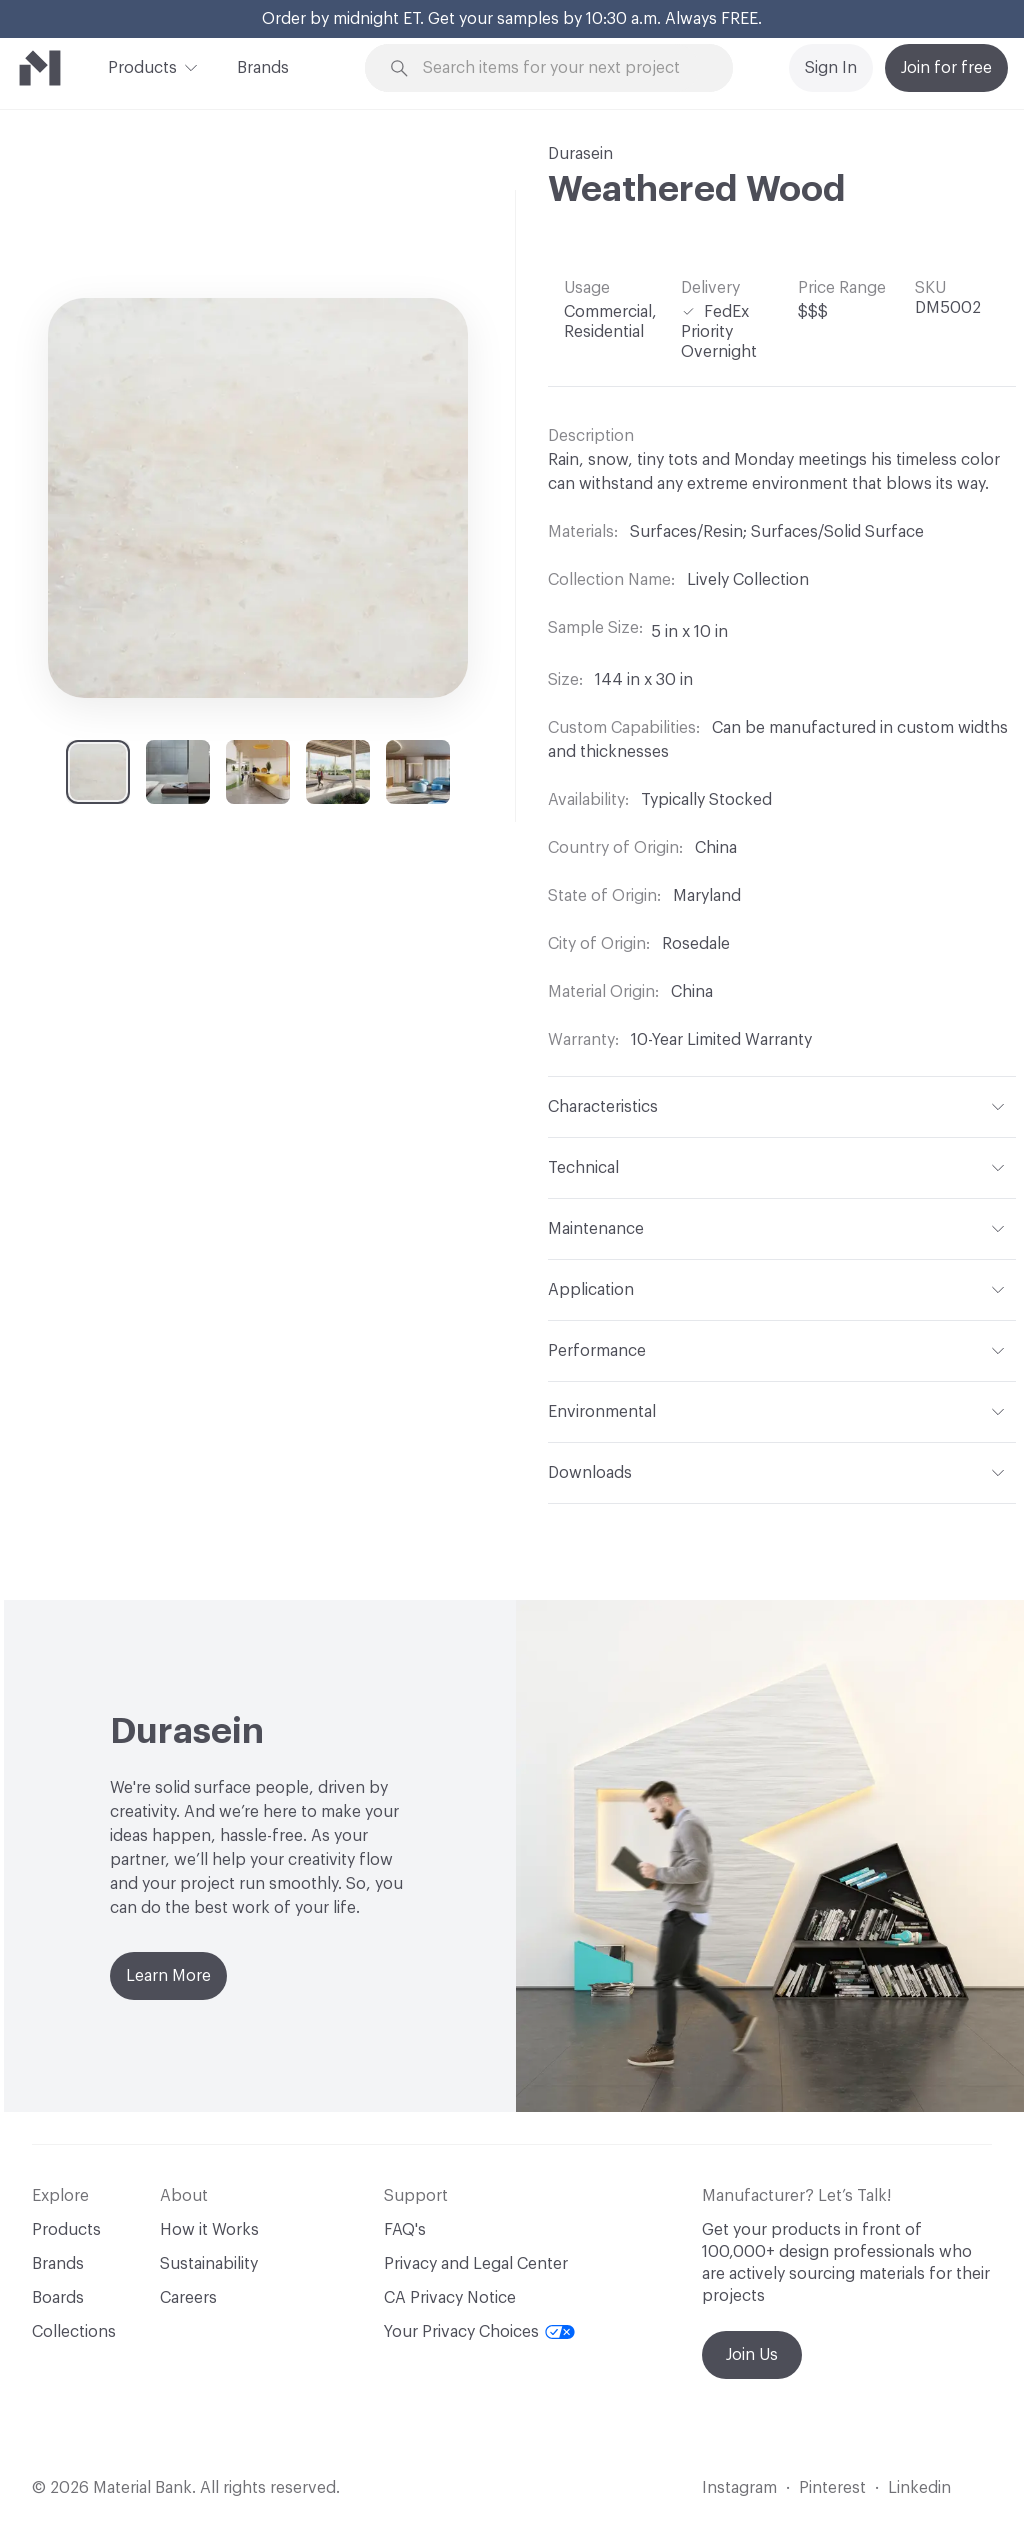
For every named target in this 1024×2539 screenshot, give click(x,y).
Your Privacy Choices (479, 2332)
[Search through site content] (561, 68)
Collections (74, 2332)
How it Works (209, 2230)
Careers (188, 2298)
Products (142, 66)
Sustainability (209, 2264)
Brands (263, 68)
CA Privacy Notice (450, 2298)
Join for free (946, 68)
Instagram (739, 2488)
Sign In (831, 68)
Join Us (752, 2355)
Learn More (168, 1976)
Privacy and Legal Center (476, 2264)
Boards (58, 2298)
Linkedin (919, 2488)
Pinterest (832, 2488)
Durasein (580, 154)
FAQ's (405, 2230)
